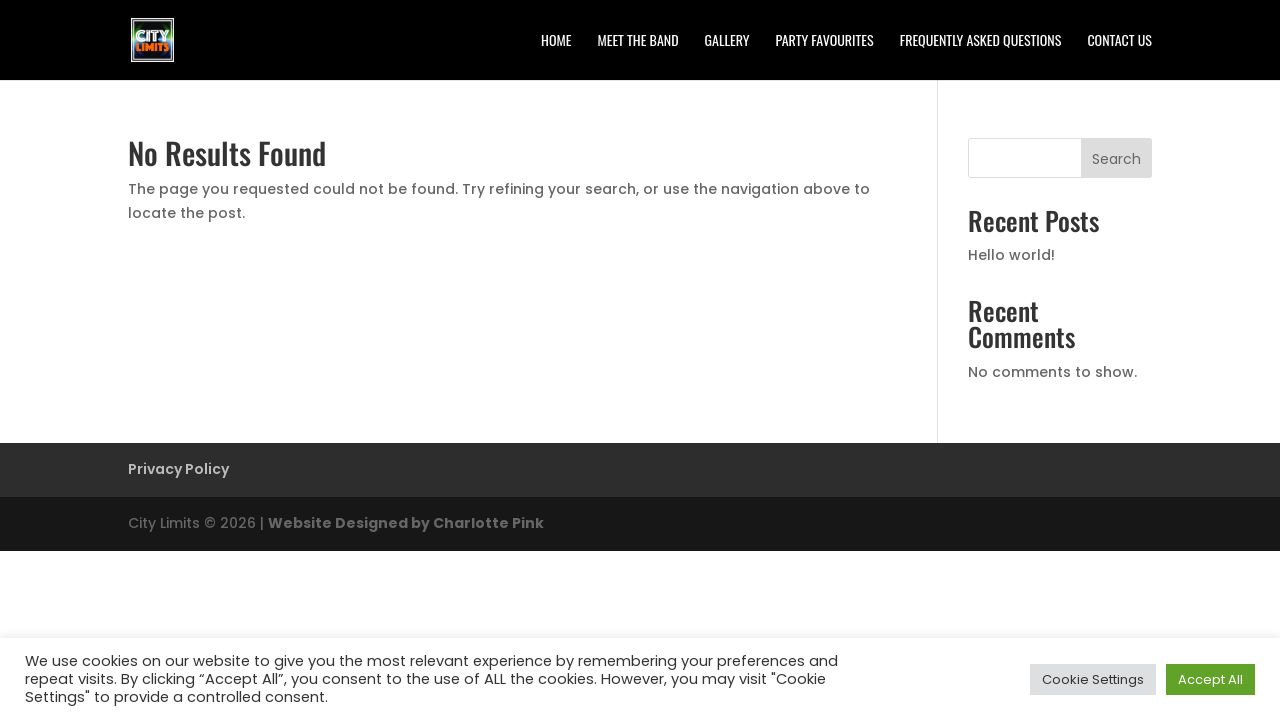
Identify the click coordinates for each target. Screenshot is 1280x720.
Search (1116, 159)
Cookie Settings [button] (1093, 679)
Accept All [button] (1210, 679)
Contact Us (1119, 41)
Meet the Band (637, 41)
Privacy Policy (178, 469)
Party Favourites (825, 41)
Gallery (727, 41)
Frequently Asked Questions (981, 41)
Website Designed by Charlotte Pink (406, 523)
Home (556, 41)
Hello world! (1011, 255)
